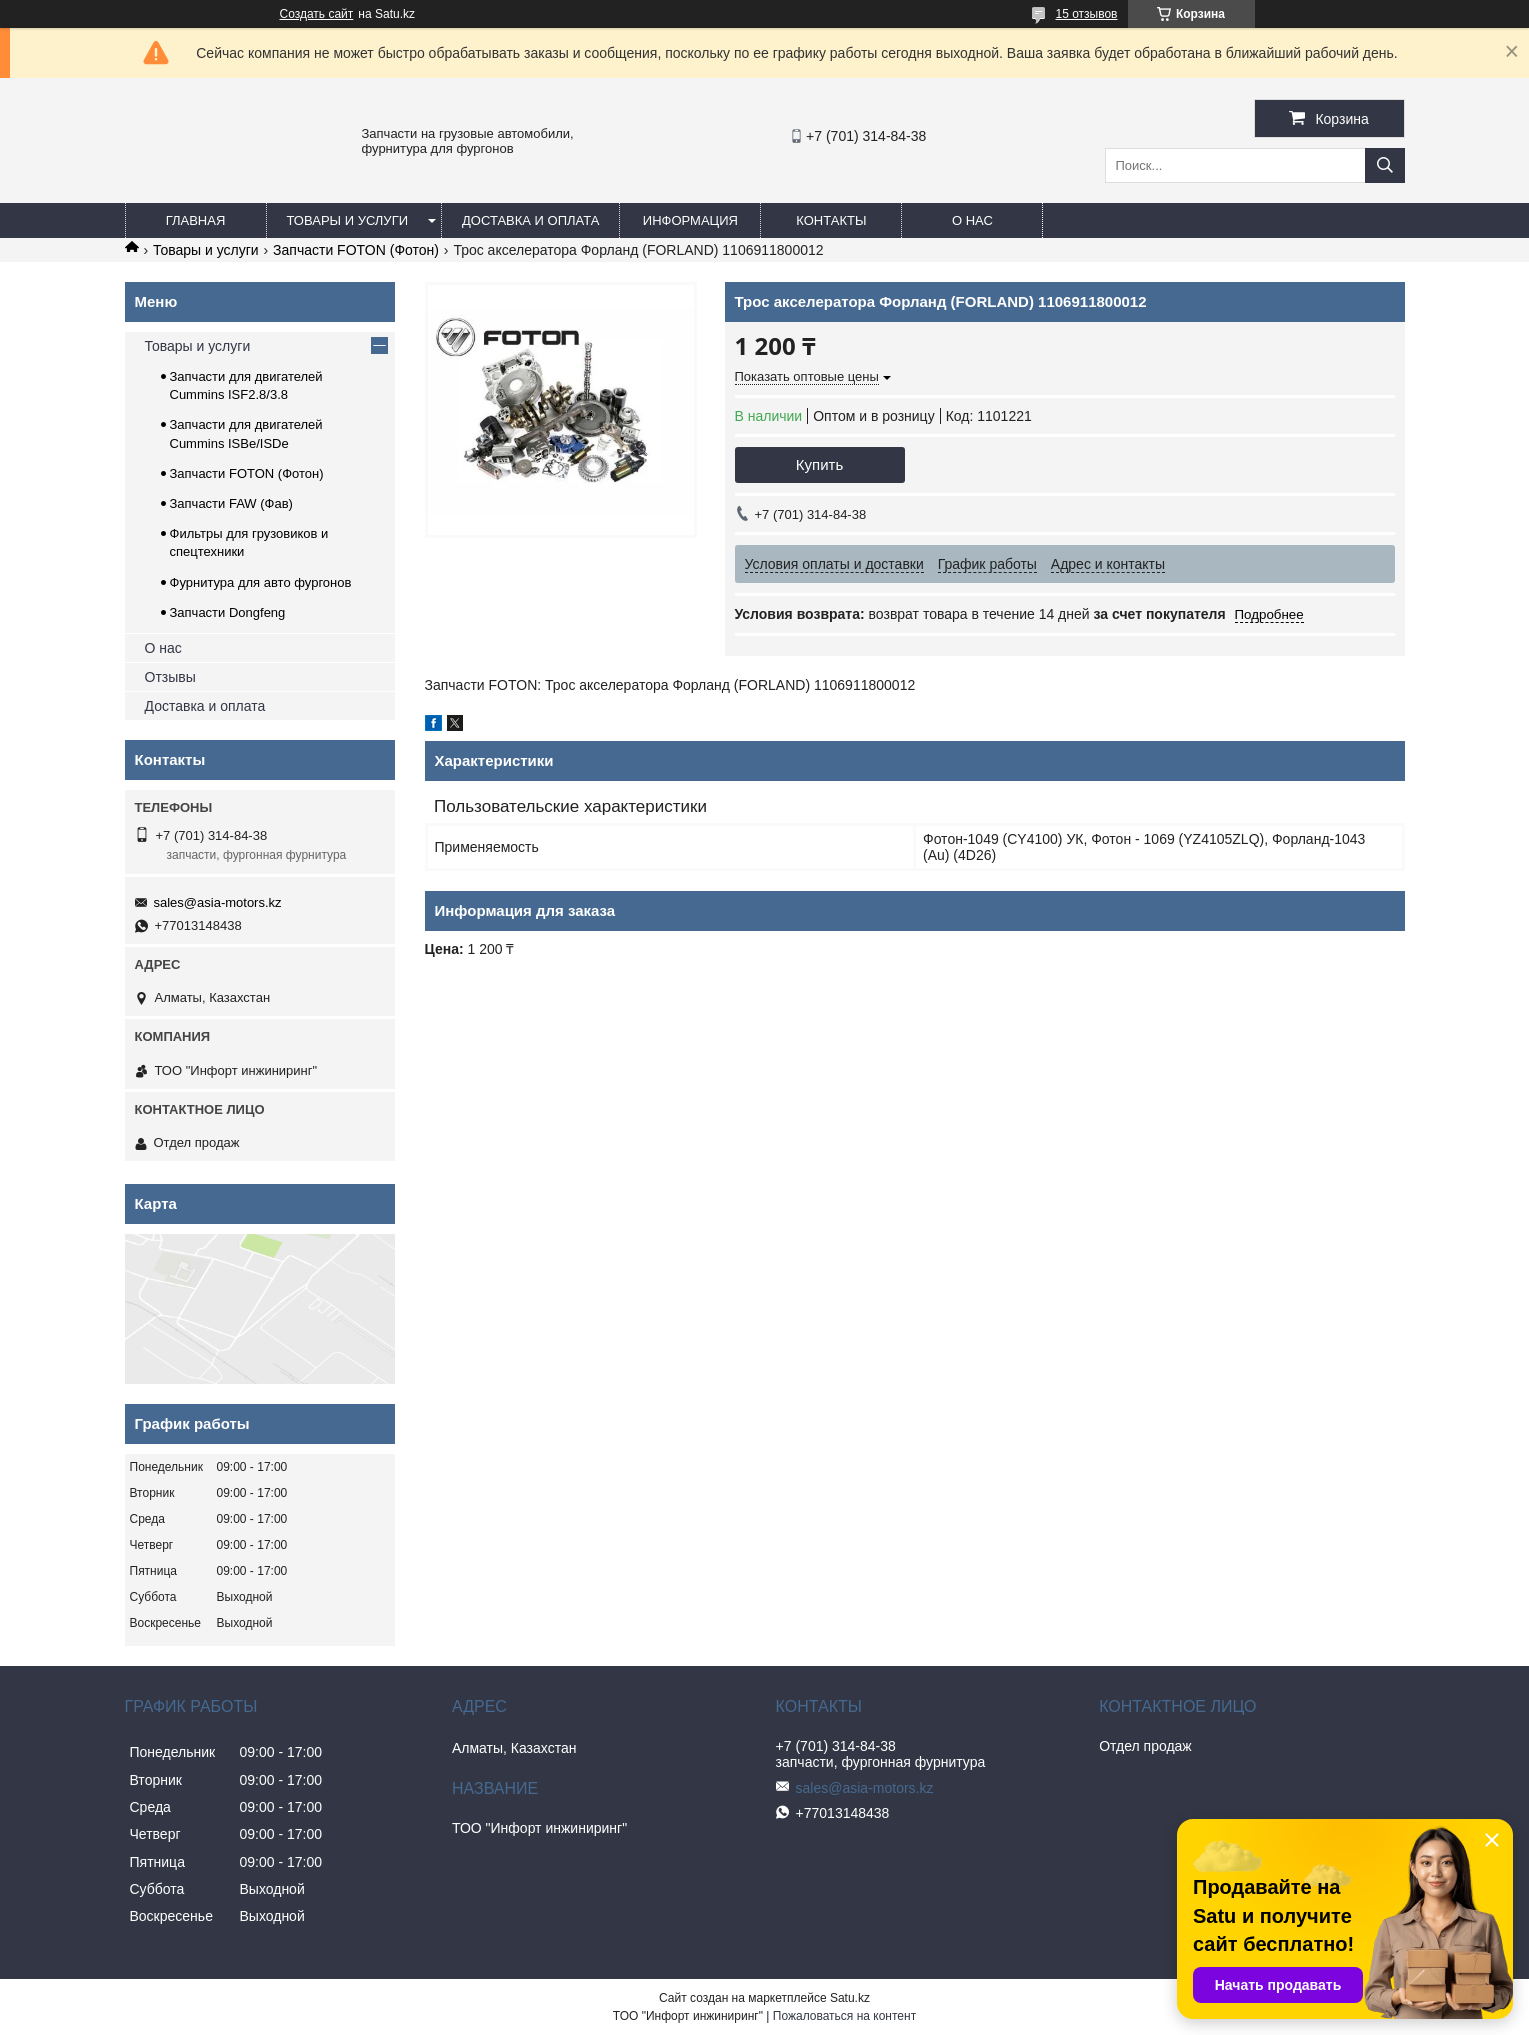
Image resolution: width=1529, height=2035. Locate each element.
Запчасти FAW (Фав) (231, 503)
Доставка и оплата (530, 220)
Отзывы (170, 677)
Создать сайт (317, 14)
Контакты (831, 220)
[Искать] (1385, 165)
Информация (690, 220)
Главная (196, 220)
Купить (819, 464)
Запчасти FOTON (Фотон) (356, 250)
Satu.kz (850, 1998)
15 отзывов (1086, 14)
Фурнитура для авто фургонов (261, 582)
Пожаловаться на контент (844, 2016)
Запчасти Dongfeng (228, 612)
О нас (972, 220)
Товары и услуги (348, 220)
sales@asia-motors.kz (218, 902)
